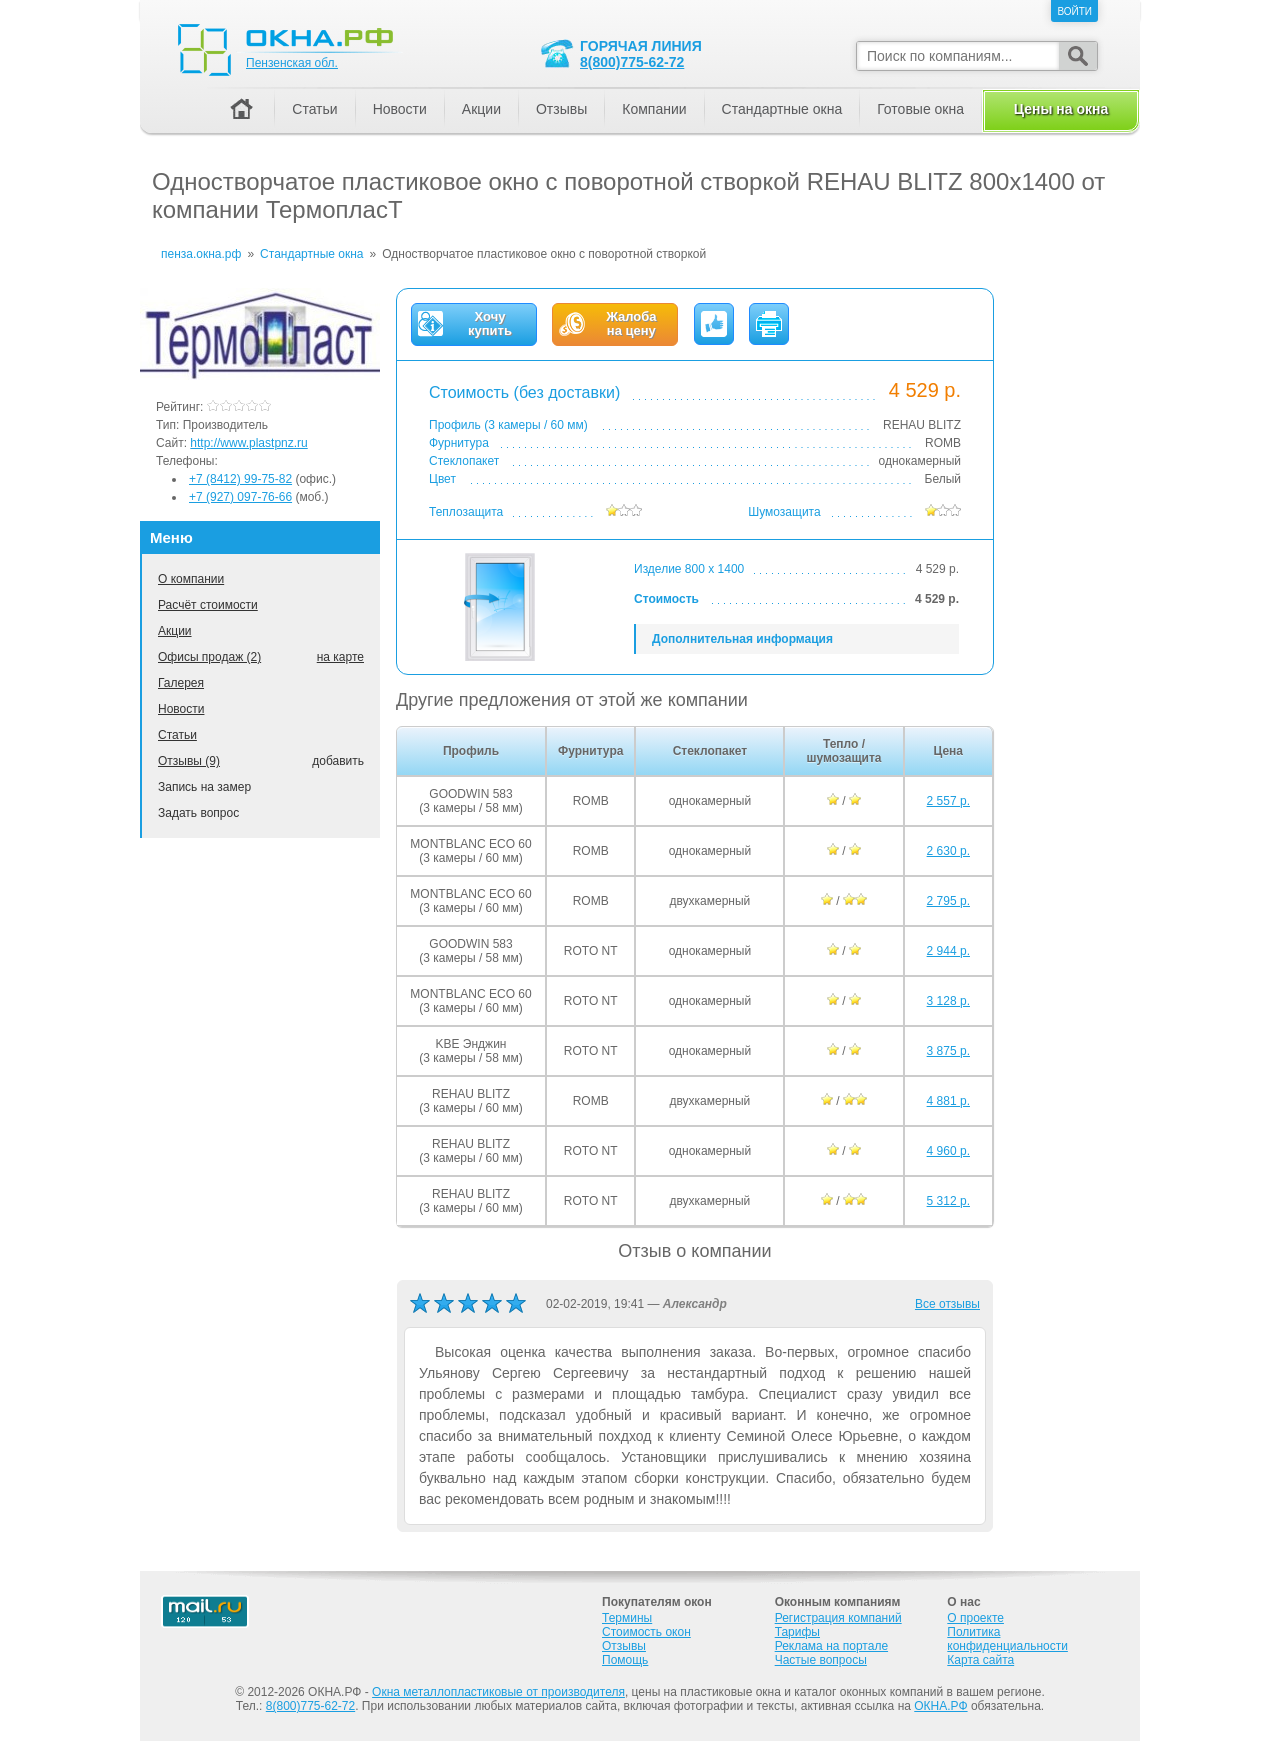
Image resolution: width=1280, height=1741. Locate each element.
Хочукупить (490, 324)
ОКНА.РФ (940, 1706)
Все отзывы (947, 1304)
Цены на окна (1061, 109)
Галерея (181, 683)
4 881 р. (948, 1101)
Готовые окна (920, 109)
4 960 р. (948, 1151)
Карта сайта (980, 1660)
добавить (338, 761)
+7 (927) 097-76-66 (240, 497)
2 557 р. (948, 801)
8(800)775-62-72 (632, 62)
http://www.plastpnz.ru (248, 443)
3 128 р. (948, 1001)
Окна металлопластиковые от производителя (498, 1692)
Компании (654, 109)
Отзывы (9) (189, 761)
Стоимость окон (646, 1632)
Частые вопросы (821, 1660)
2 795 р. (948, 901)
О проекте (975, 1618)
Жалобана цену (631, 324)
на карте (340, 657)
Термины (627, 1618)
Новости (181, 709)
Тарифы (797, 1632)
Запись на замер (204, 787)
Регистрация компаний (838, 1618)
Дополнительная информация (742, 639)
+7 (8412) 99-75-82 (240, 479)
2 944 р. (948, 951)
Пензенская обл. (292, 63)
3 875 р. (948, 1051)
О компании (191, 579)
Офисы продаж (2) (209, 657)
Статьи (177, 735)
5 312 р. (948, 1201)
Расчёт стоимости (208, 605)
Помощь (625, 1660)
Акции (175, 631)
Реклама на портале (831, 1646)
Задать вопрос (198, 813)
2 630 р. (948, 851)
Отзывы (561, 109)
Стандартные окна (782, 109)
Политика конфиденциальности (1007, 1639)
